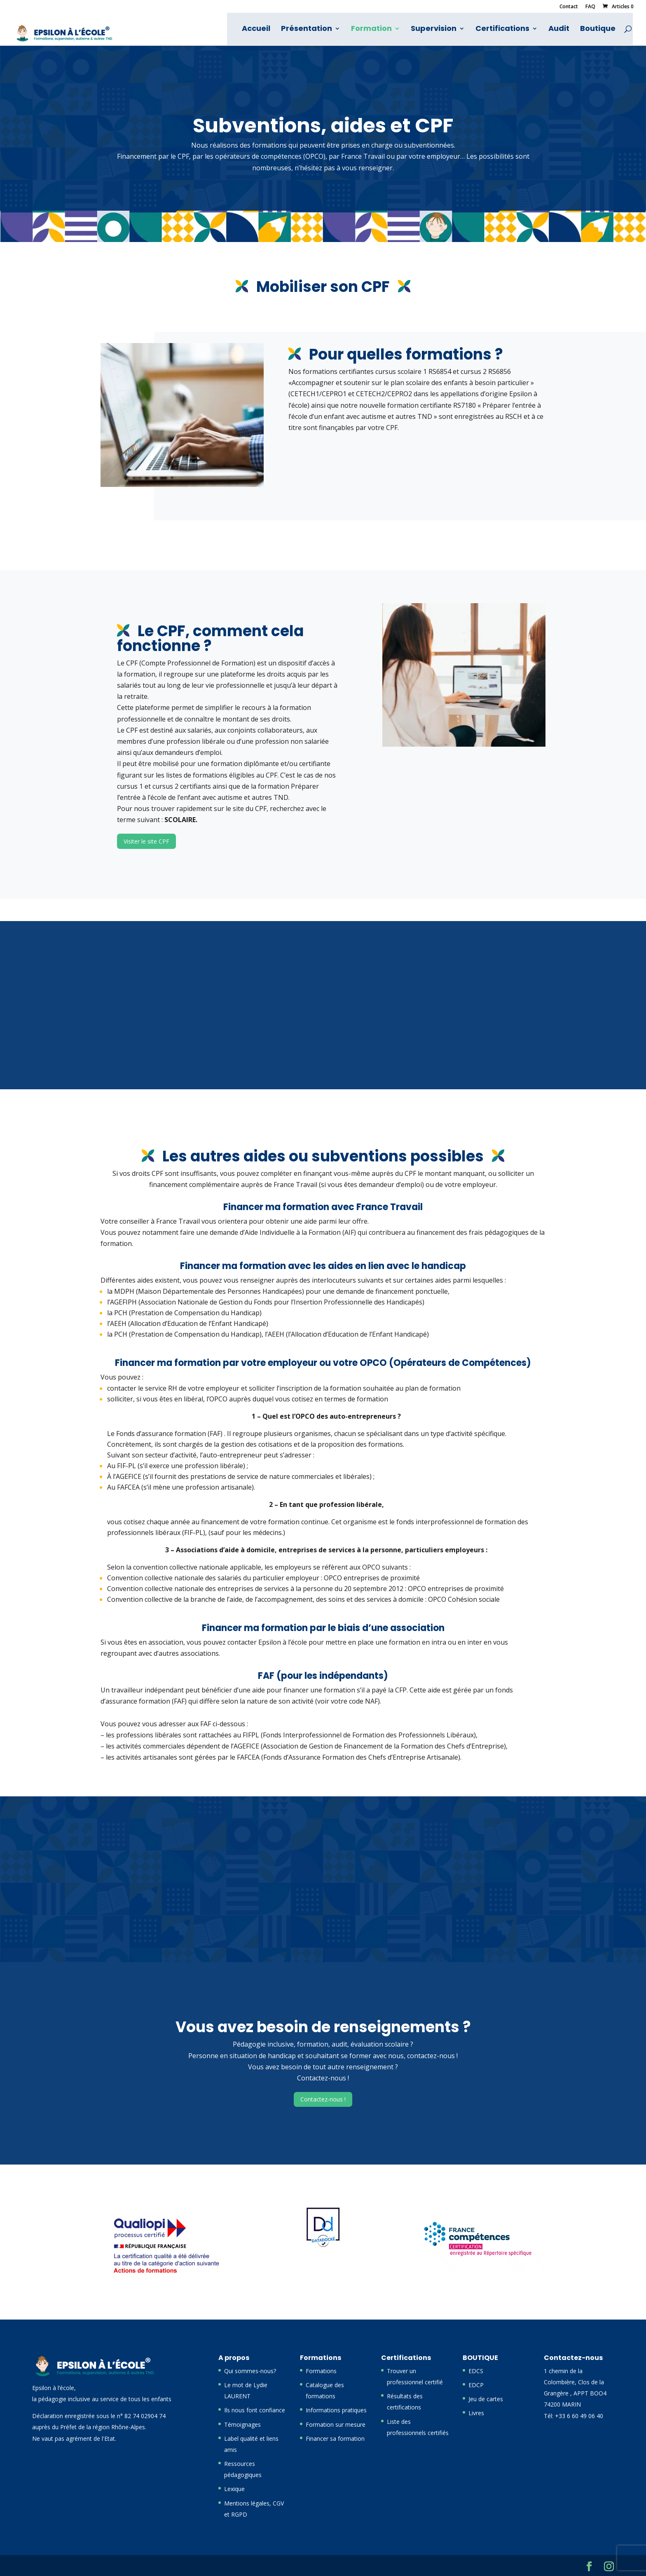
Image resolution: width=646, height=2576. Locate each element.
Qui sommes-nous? (250, 2371)
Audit (559, 30)
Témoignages (242, 2424)
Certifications (503, 30)
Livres (476, 2413)
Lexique (234, 2489)
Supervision (434, 30)
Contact (568, 7)
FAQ (590, 7)
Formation (372, 30)
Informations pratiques (336, 2410)
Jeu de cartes (485, 2399)
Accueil (257, 30)
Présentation (307, 30)
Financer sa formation (335, 2438)
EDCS (475, 2371)
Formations (321, 2371)
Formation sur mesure (335, 2424)
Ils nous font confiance (254, 2410)
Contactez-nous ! (323, 2099)
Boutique (598, 30)
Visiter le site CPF (146, 841)
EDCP (476, 2385)
